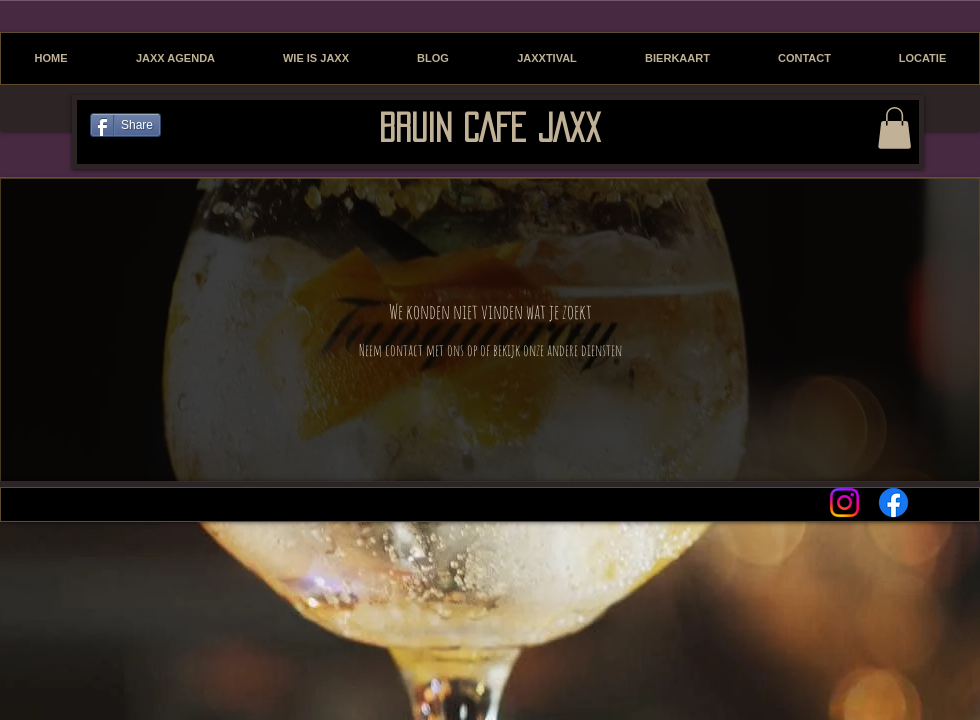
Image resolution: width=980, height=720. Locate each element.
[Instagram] (844, 502)
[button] (894, 128)
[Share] (125, 125)
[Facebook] (893, 502)
